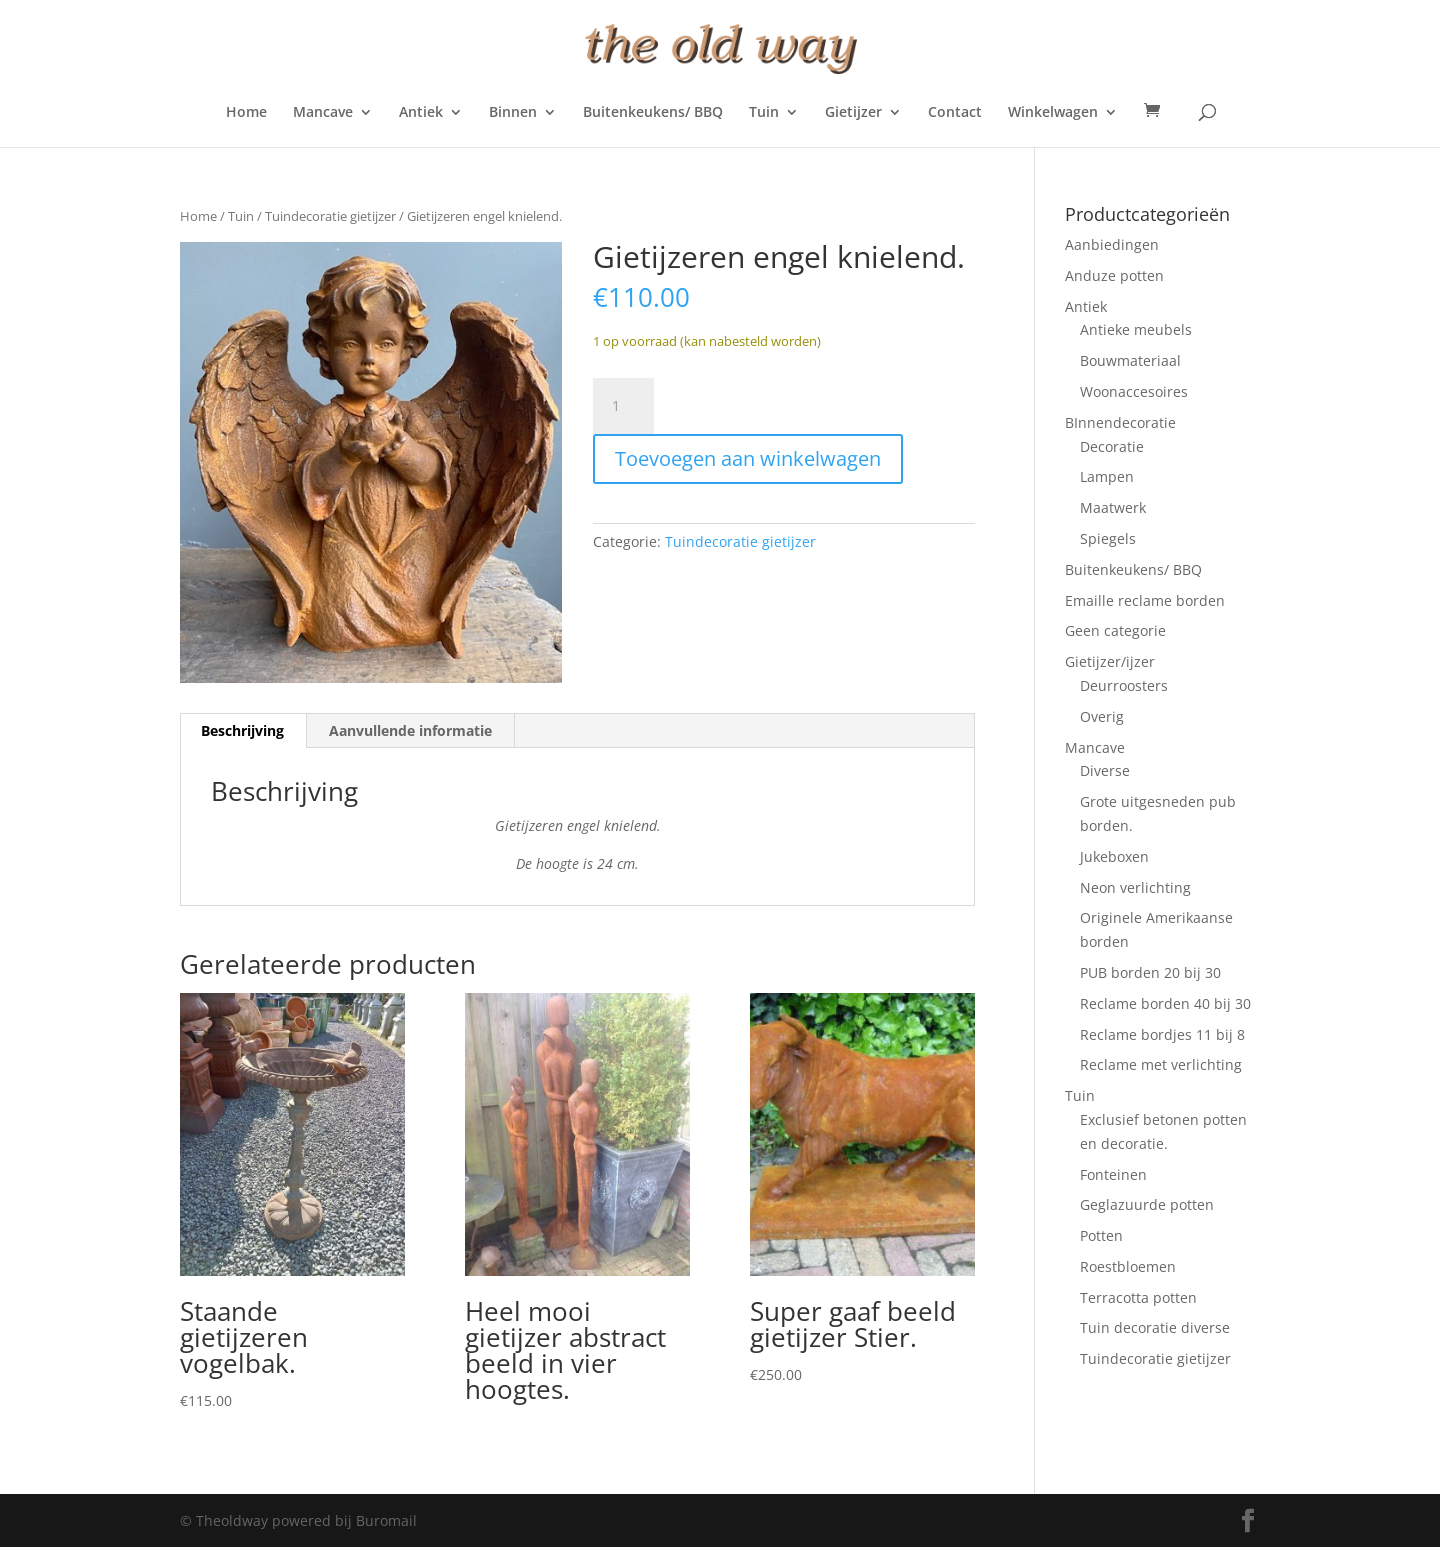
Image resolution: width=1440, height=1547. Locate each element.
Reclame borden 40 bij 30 (1165, 1003)
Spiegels (1108, 538)
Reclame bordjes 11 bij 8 (1162, 1034)
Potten (1101, 1235)
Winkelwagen (1053, 113)
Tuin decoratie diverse (1155, 1327)
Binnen (513, 113)
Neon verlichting (1135, 887)
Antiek (421, 113)
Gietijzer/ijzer (1110, 661)
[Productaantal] (623, 406)
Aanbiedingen (1112, 244)
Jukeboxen (1114, 856)
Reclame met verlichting (1161, 1064)
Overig (1102, 716)
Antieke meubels (1136, 329)
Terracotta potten (1138, 1297)
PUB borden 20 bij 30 (1150, 972)
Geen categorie (1115, 630)
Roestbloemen (1128, 1266)
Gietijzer (853, 113)
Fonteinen (1113, 1174)
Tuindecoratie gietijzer (330, 216)
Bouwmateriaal (1130, 360)
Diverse (1105, 770)
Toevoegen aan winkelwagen (748, 458)
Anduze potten (1114, 275)
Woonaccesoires (1134, 391)
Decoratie (1112, 446)
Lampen (1107, 476)
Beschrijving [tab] (242, 730)
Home (246, 113)
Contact (955, 113)
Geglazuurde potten (1147, 1204)
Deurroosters (1124, 685)
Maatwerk (1113, 507)
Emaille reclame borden (1145, 600)
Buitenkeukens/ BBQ (653, 113)
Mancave (323, 113)
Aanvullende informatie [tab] (410, 730)
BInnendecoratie (1120, 422)
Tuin (764, 113)
